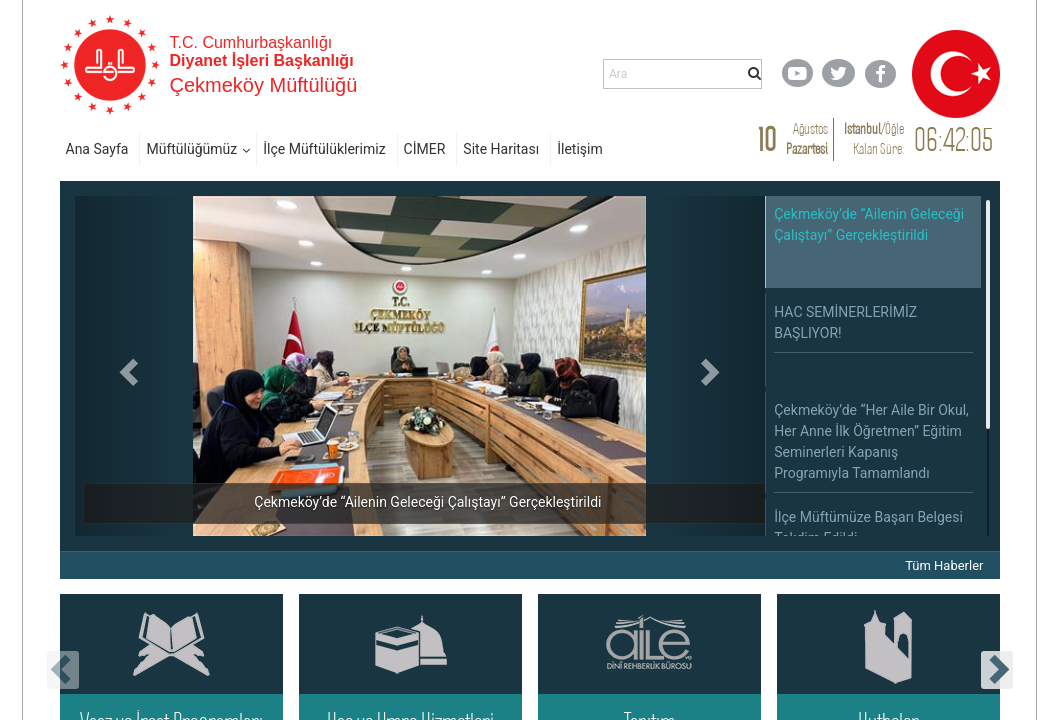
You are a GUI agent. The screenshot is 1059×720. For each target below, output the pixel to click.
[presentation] (63, 670)
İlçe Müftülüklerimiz (324, 149)
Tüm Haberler (944, 565)
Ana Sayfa (97, 149)
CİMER (425, 149)
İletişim (580, 149)
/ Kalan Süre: (874, 138)
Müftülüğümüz (191, 149)
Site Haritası (501, 149)
